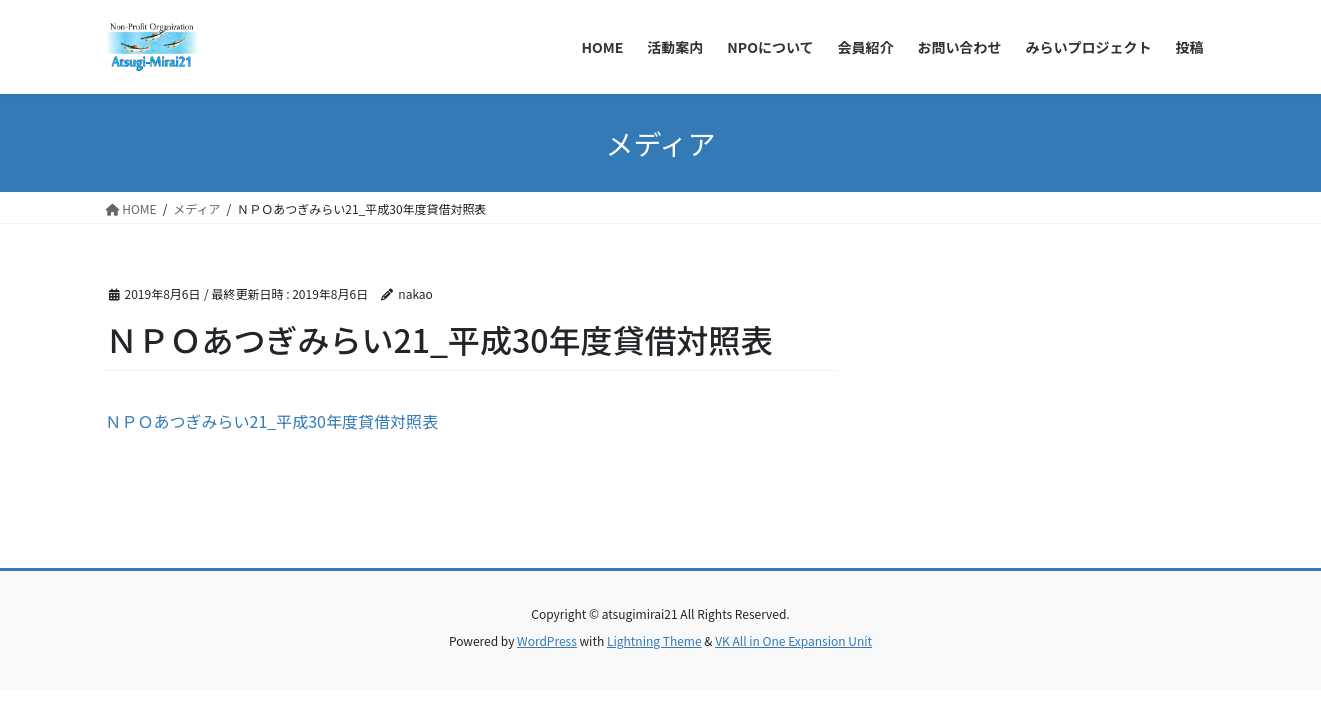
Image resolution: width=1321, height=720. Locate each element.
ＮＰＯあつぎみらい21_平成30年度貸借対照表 (272, 421)
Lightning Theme (654, 640)
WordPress (547, 640)
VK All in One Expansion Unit (793, 640)
